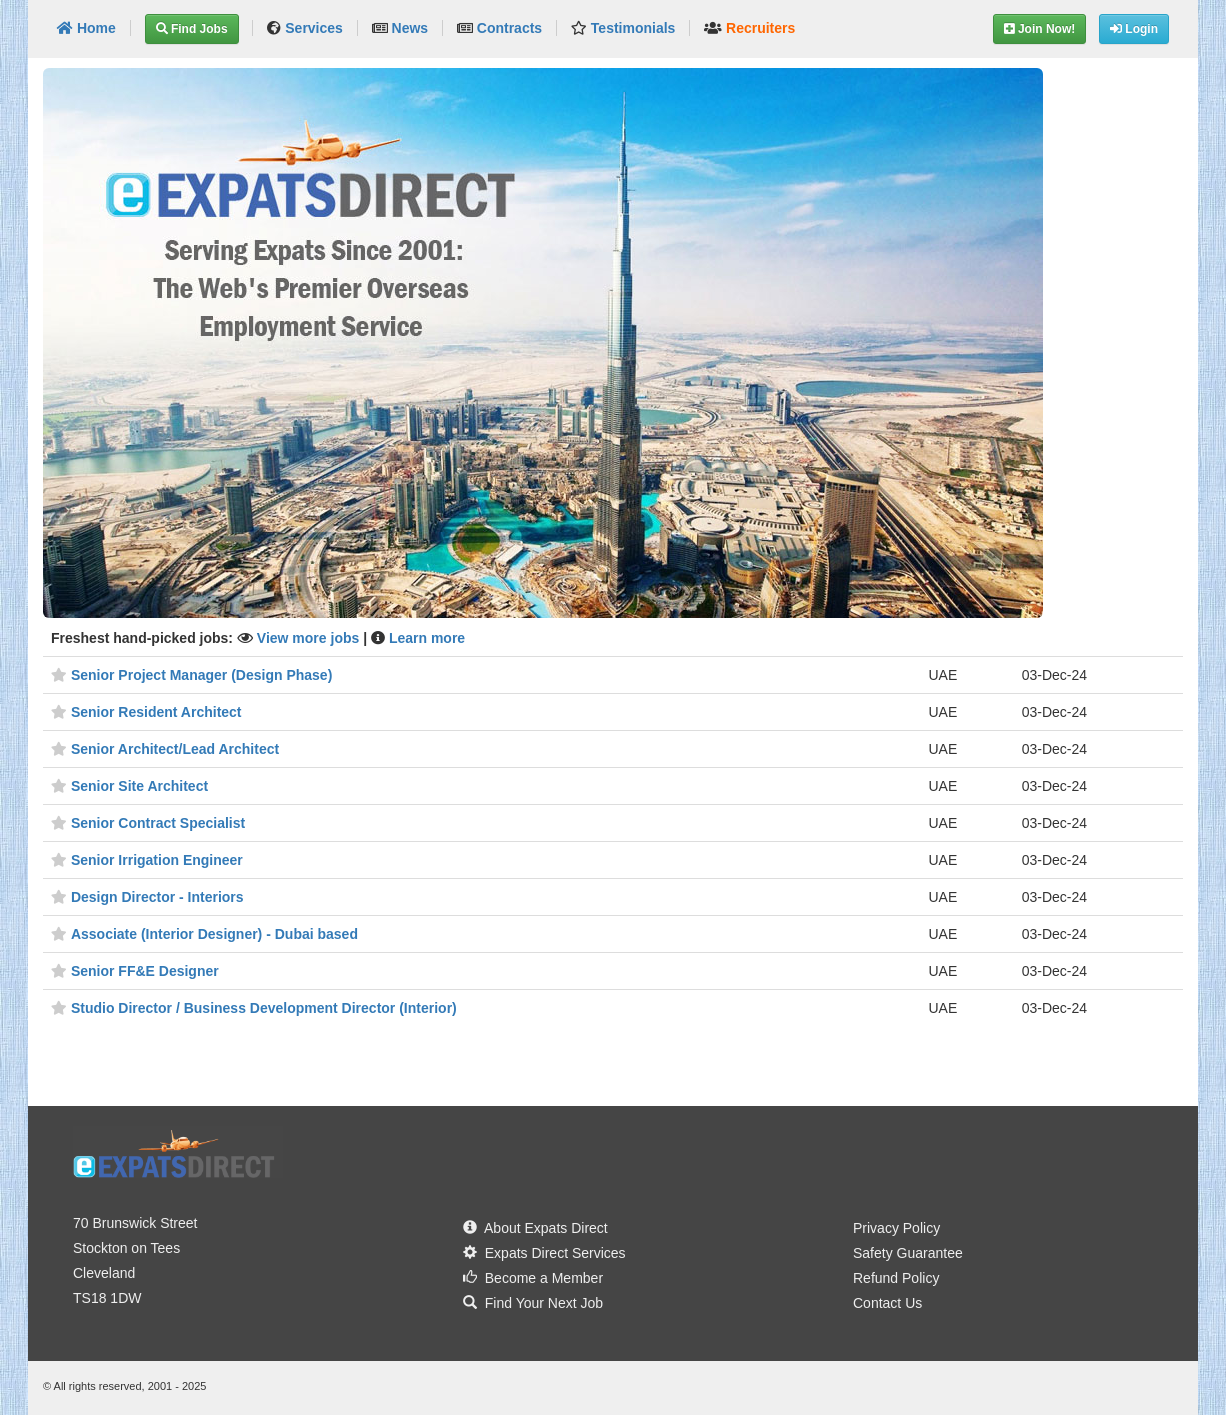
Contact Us (887, 1303)
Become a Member (533, 1278)
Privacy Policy (896, 1228)
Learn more (427, 638)
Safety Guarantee (908, 1253)
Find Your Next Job (533, 1303)
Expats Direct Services (544, 1253)
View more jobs (310, 638)
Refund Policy (896, 1278)
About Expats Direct (535, 1228)
